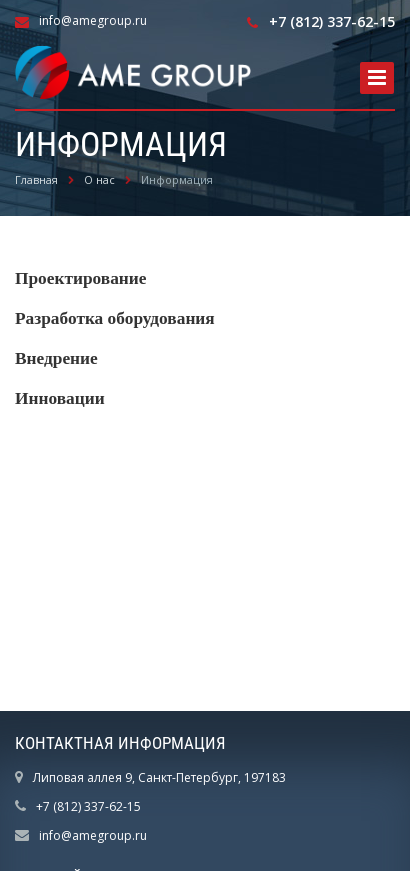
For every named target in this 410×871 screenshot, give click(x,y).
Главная (36, 179)
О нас (99, 179)
